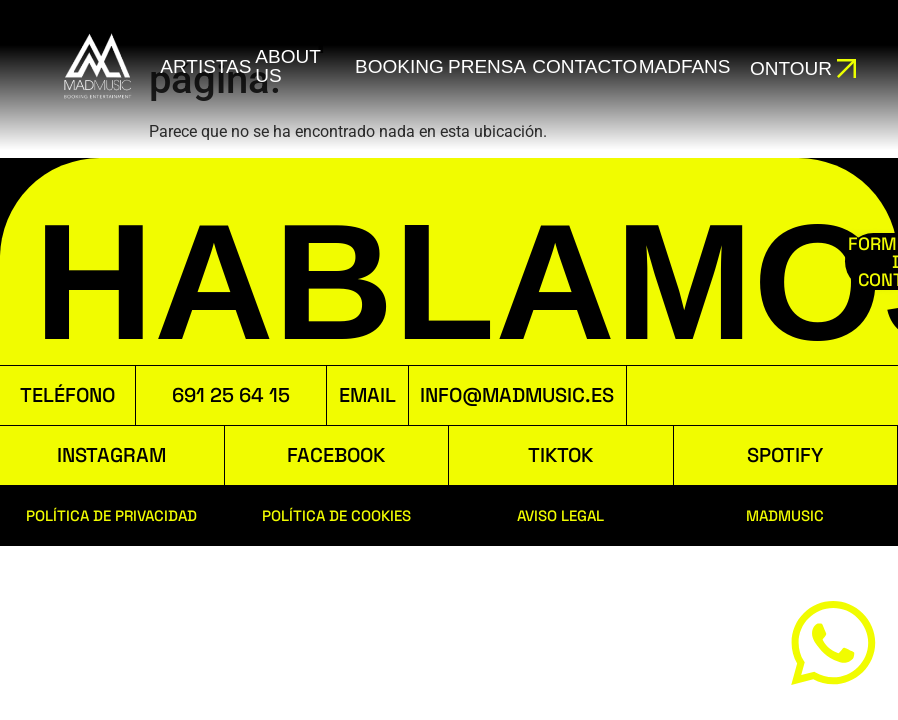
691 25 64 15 (231, 395)
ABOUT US (287, 66)
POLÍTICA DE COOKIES (336, 515)
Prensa (486, 66)
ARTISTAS (205, 66)
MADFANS (683, 66)
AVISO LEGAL (560, 515)
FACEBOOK (336, 455)
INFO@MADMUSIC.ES (517, 395)
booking (398, 66)
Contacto (583, 66)
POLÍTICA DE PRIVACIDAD (111, 515)
